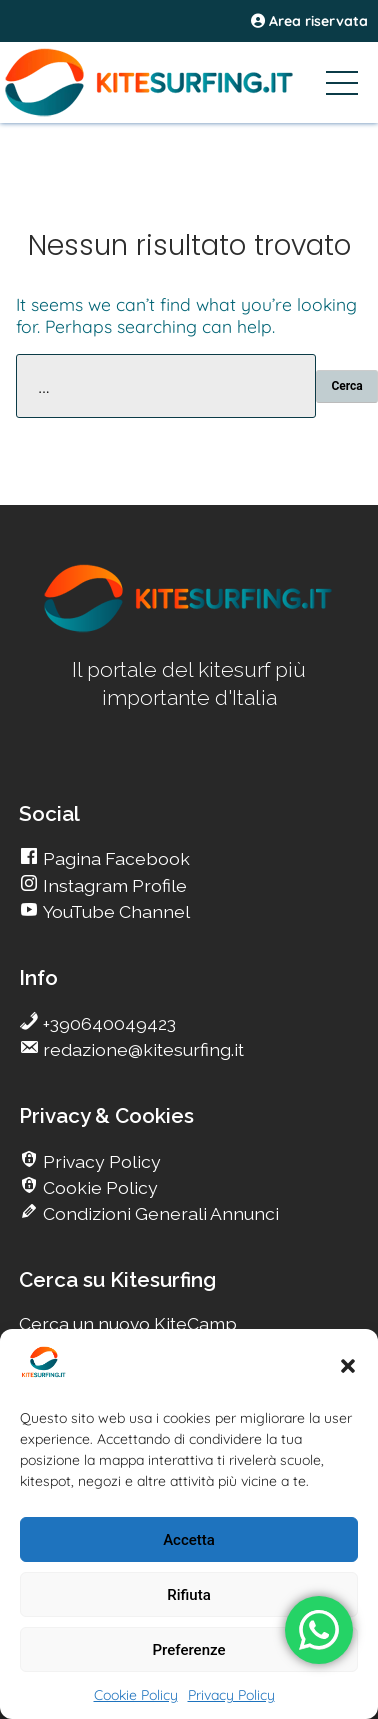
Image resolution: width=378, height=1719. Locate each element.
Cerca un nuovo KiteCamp (128, 1323)
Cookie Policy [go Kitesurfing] (98, 1187)
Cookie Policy (136, 1695)
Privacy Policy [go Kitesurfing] (100, 1161)
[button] (348, 1366)
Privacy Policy (231, 1695)
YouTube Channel (114, 911)
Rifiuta (188, 1595)
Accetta (189, 1540)
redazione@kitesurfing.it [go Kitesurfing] (141, 1049)
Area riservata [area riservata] (309, 21)
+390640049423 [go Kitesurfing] (107, 1023)
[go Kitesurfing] (189, 628)
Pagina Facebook (114, 858)
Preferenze (189, 1650)
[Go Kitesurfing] (189, 82)
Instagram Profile (113, 885)
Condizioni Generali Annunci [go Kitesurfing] (159, 1213)
